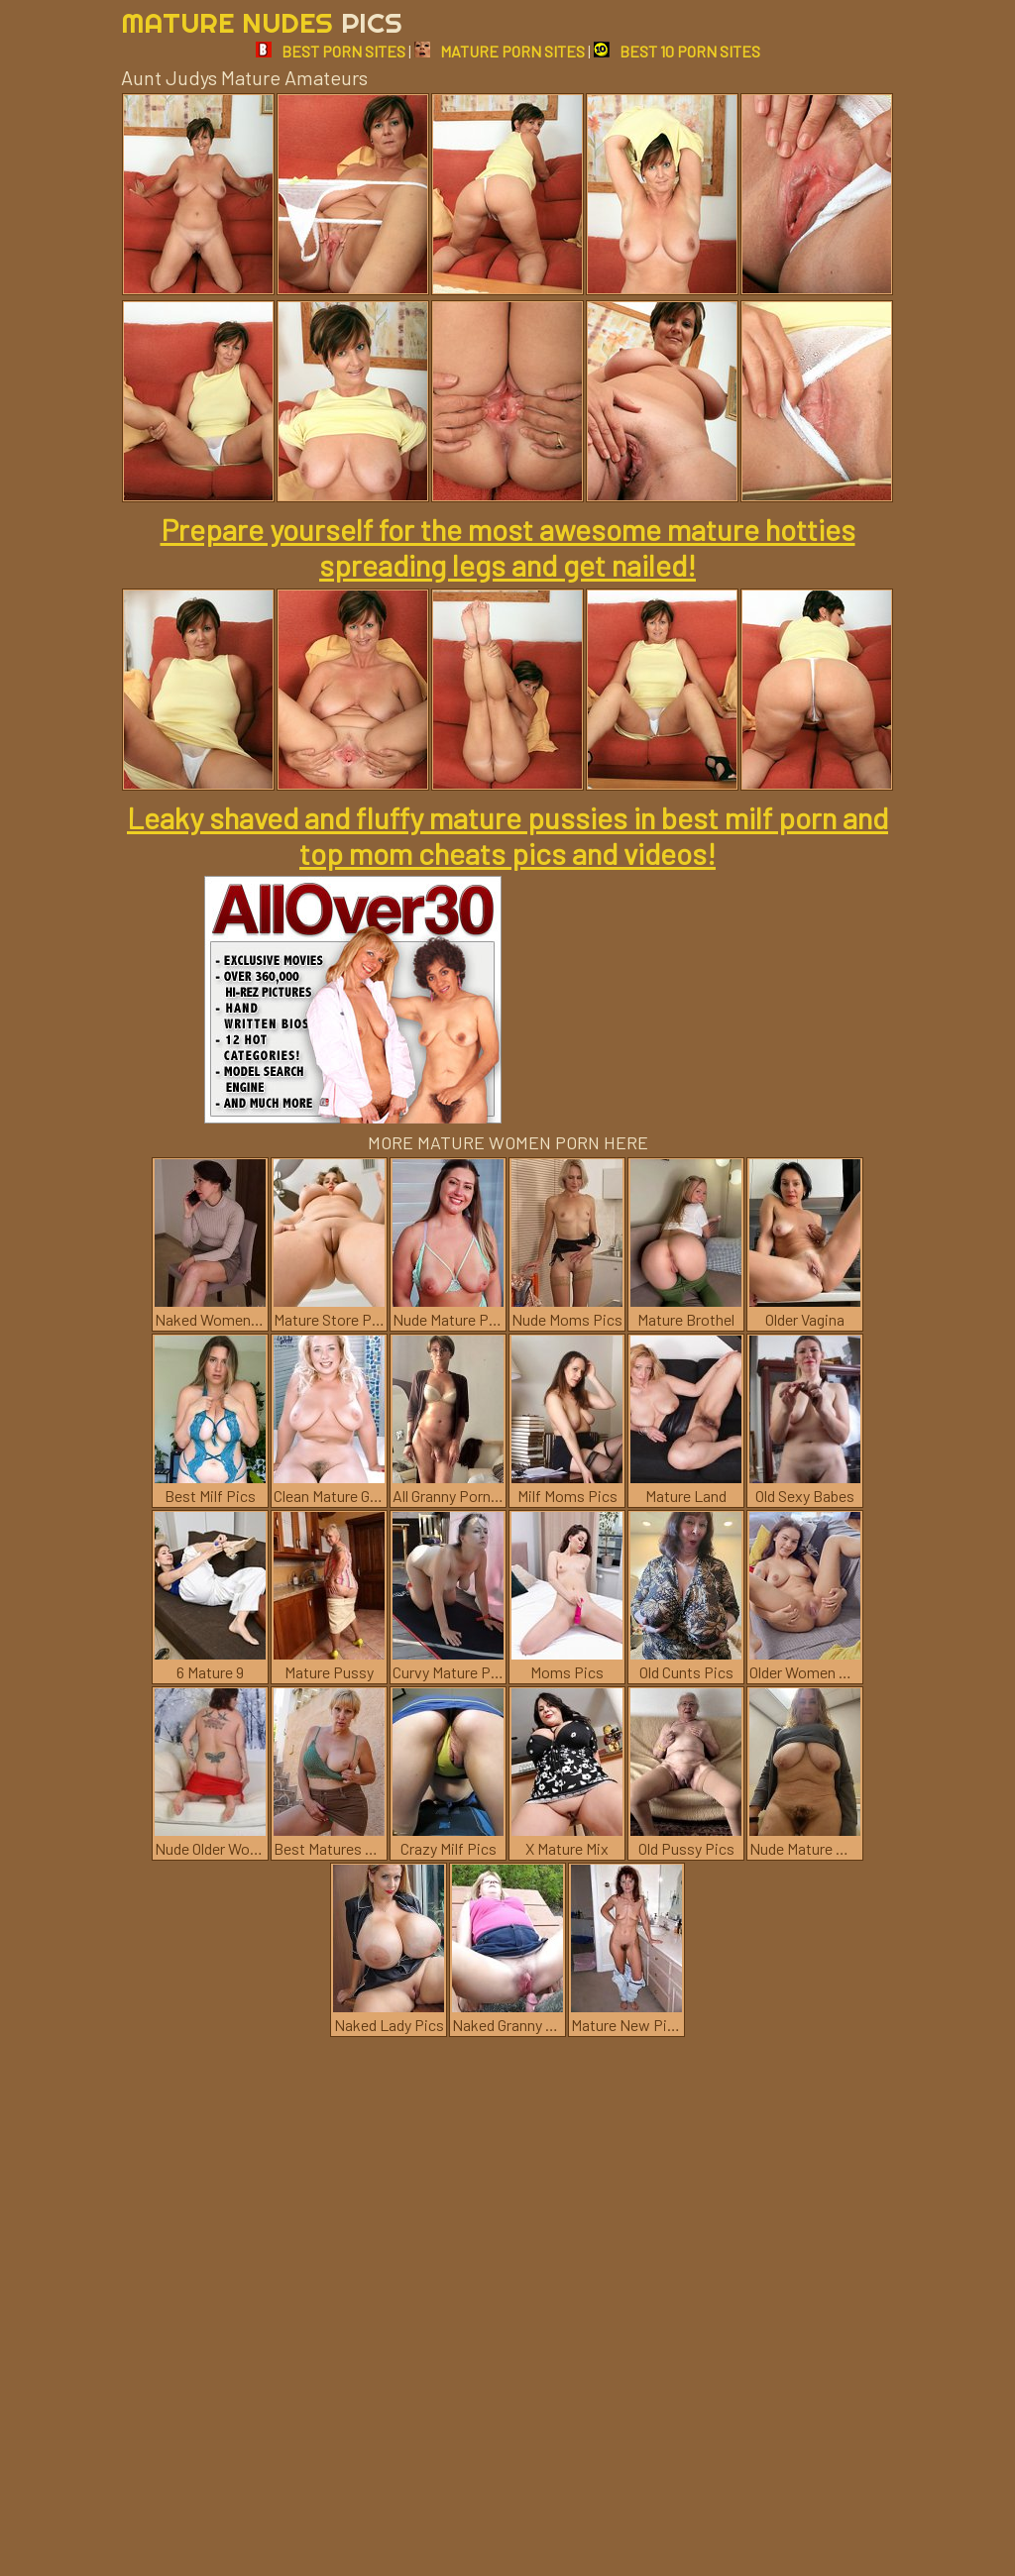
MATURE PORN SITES (499, 51)
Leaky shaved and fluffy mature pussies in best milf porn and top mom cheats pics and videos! (507, 835)
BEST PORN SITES (330, 51)
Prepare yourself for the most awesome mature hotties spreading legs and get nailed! (508, 547)
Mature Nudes (261, 22)
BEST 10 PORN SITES (677, 51)
